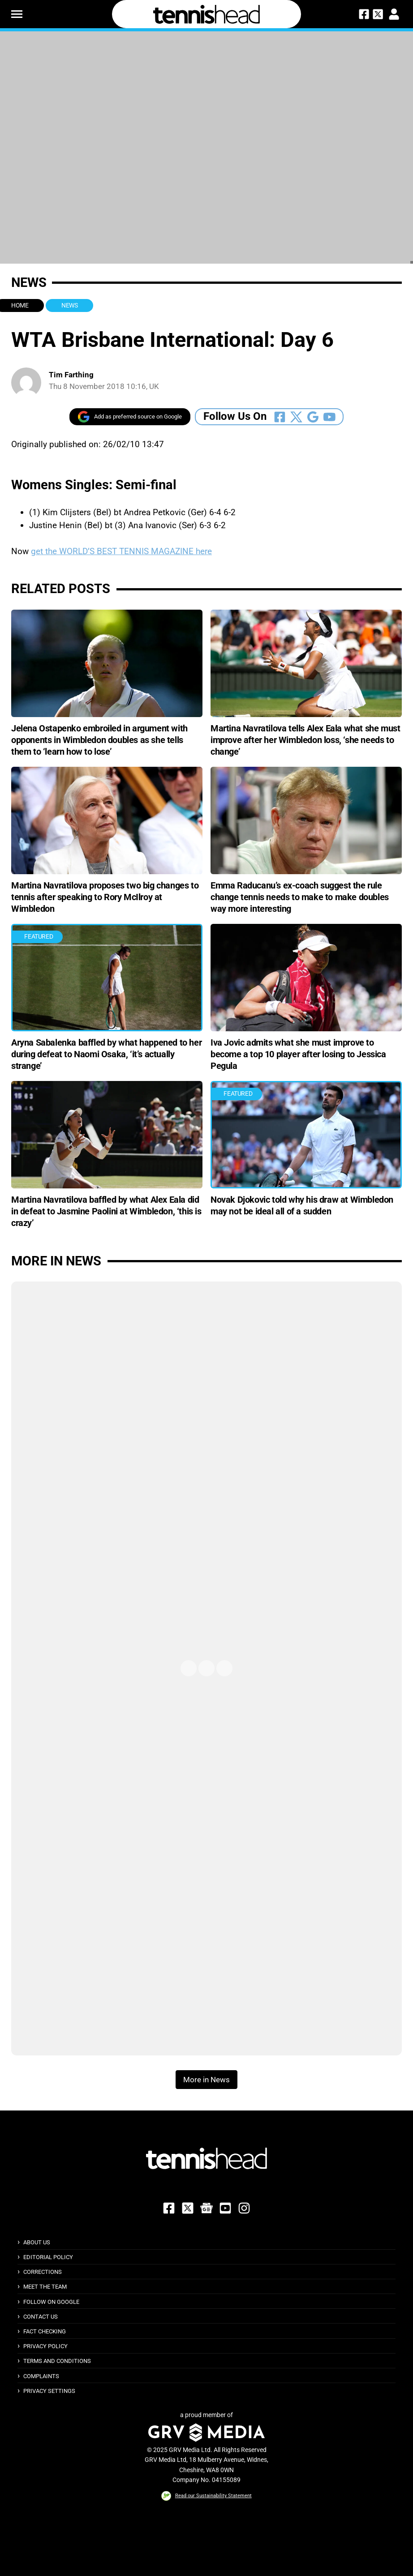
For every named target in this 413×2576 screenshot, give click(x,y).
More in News (56, 1261)
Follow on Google (51, 2301)
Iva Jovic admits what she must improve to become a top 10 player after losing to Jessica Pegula (298, 1054)
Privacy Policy (45, 2346)
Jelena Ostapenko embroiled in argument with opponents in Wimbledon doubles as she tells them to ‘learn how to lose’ (99, 740)
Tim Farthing (71, 375)
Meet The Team (45, 2286)
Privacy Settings (49, 2391)
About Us (36, 2242)
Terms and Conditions (57, 2361)
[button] (16, 14)
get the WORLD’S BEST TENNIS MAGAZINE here (121, 551)
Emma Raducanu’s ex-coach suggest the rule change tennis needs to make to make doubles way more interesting (300, 897)
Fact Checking (44, 2331)
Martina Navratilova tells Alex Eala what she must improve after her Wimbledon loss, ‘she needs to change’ (305, 740)
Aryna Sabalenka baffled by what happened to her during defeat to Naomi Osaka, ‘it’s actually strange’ (106, 1054)
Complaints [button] (41, 2376)
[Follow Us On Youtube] (329, 417)
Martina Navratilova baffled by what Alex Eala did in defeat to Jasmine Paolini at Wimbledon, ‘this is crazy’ (106, 1211)
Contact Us (40, 2316)
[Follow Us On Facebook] (280, 417)
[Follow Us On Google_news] (313, 417)
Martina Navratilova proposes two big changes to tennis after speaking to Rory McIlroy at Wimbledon (104, 897)
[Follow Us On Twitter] (296, 417)
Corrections (42, 2271)
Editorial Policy (48, 2257)
